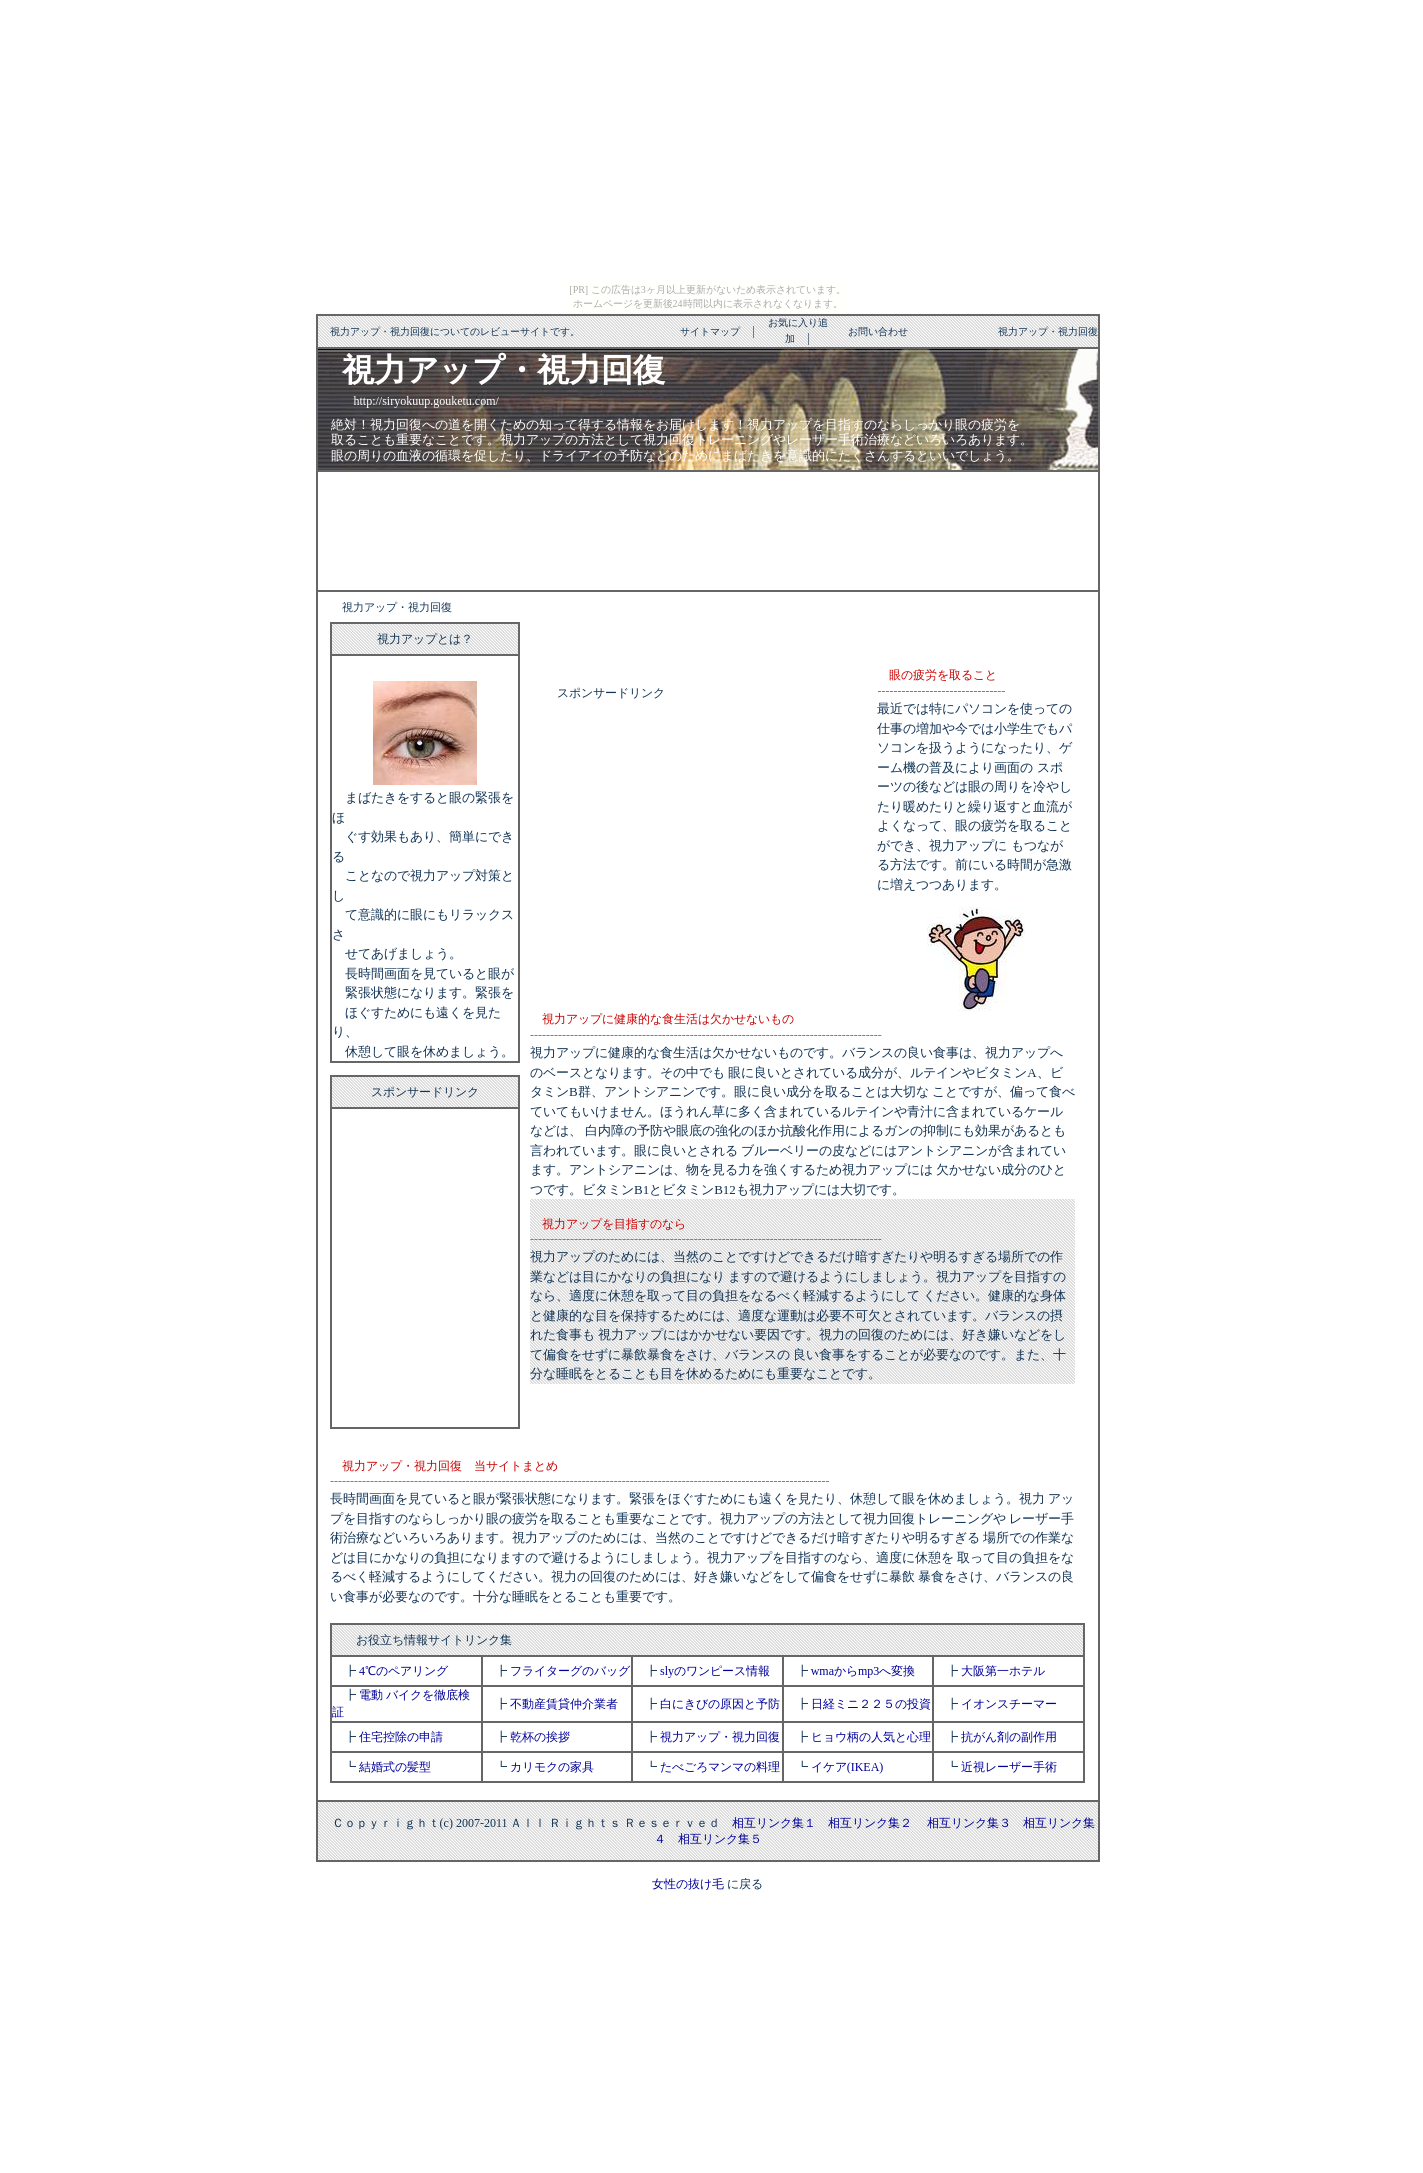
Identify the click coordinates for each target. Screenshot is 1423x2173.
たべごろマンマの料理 (720, 1767)
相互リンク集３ (969, 1823)
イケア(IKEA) (847, 1767)
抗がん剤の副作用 (1009, 1737)
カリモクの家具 (552, 1767)
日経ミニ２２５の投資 (871, 1704)
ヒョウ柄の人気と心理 (871, 1737)
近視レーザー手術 (1009, 1767)
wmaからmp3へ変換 (863, 1671)
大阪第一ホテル (1003, 1671)
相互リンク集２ (870, 1823)
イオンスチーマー (1009, 1704)
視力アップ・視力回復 (720, 1737)
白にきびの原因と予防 (720, 1704)
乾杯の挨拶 (540, 1737)
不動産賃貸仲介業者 (564, 1704)
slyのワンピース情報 (715, 1671)
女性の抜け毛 (688, 1884)
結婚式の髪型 (395, 1767)
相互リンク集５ (720, 1839)
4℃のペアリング (403, 1671)
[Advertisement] (708, 529)
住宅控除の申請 (401, 1737)
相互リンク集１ (774, 1823)
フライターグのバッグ (570, 1671)
